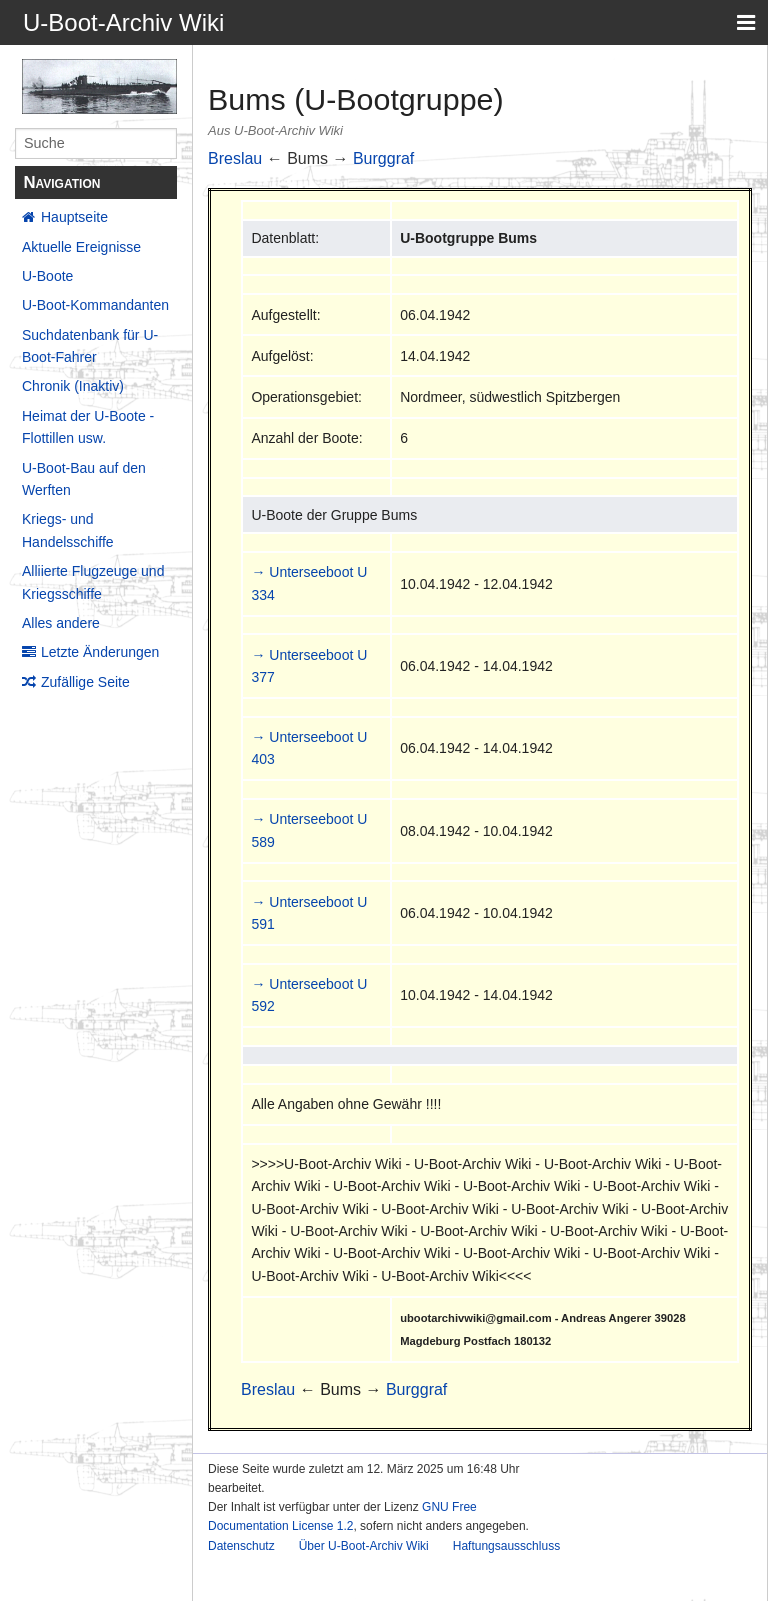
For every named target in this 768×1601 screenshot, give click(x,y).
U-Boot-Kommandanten (95, 305)
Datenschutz (241, 1546)
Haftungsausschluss (506, 1546)
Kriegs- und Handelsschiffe (68, 530)
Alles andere (61, 623)
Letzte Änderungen (100, 652)
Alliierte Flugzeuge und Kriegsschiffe (93, 582)
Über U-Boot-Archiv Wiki (364, 1546)
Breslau (235, 158)
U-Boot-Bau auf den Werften (84, 479)
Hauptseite (74, 217)
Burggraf (383, 158)
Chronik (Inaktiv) (73, 386)
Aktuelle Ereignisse (81, 247)
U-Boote (47, 276)
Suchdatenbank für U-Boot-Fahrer (90, 346)
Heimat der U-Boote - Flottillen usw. (88, 427)
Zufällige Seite (85, 682)
